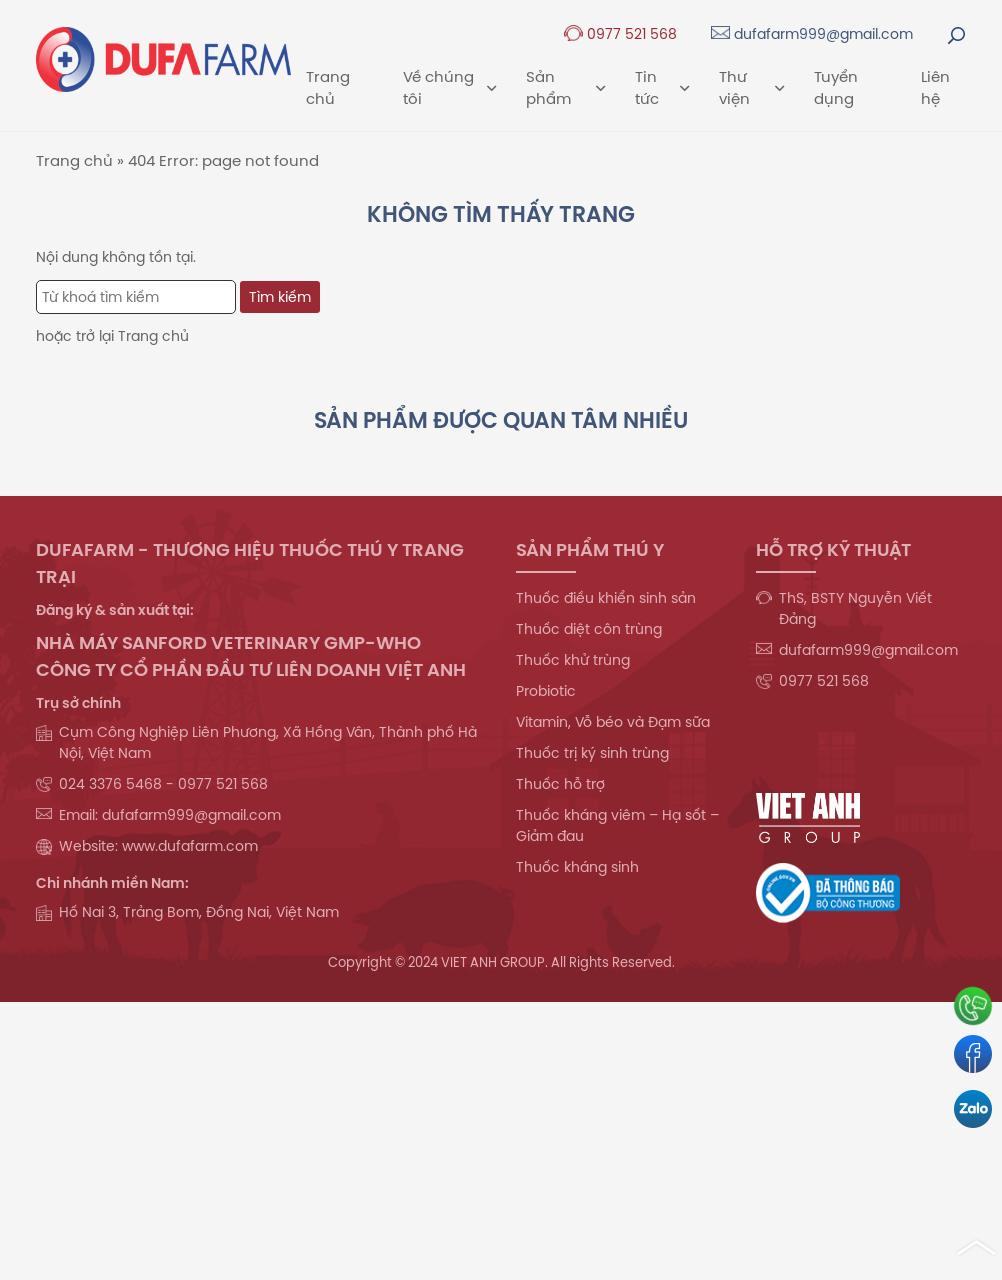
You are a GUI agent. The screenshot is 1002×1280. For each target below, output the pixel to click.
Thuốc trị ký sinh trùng (592, 753)
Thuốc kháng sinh (577, 867)
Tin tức (662, 88)
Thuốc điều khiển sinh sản (606, 598)
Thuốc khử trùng (573, 660)
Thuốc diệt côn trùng (589, 629)
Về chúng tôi (449, 88)
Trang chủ (328, 88)
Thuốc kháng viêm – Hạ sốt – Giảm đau (617, 825)
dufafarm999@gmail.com (812, 34)
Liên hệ (935, 88)
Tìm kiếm (280, 297)
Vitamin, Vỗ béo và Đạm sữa (613, 722)
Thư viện (751, 88)
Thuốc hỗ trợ (560, 784)
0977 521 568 (620, 34)
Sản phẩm (565, 88)
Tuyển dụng (836, 88)
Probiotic (546, 691)
